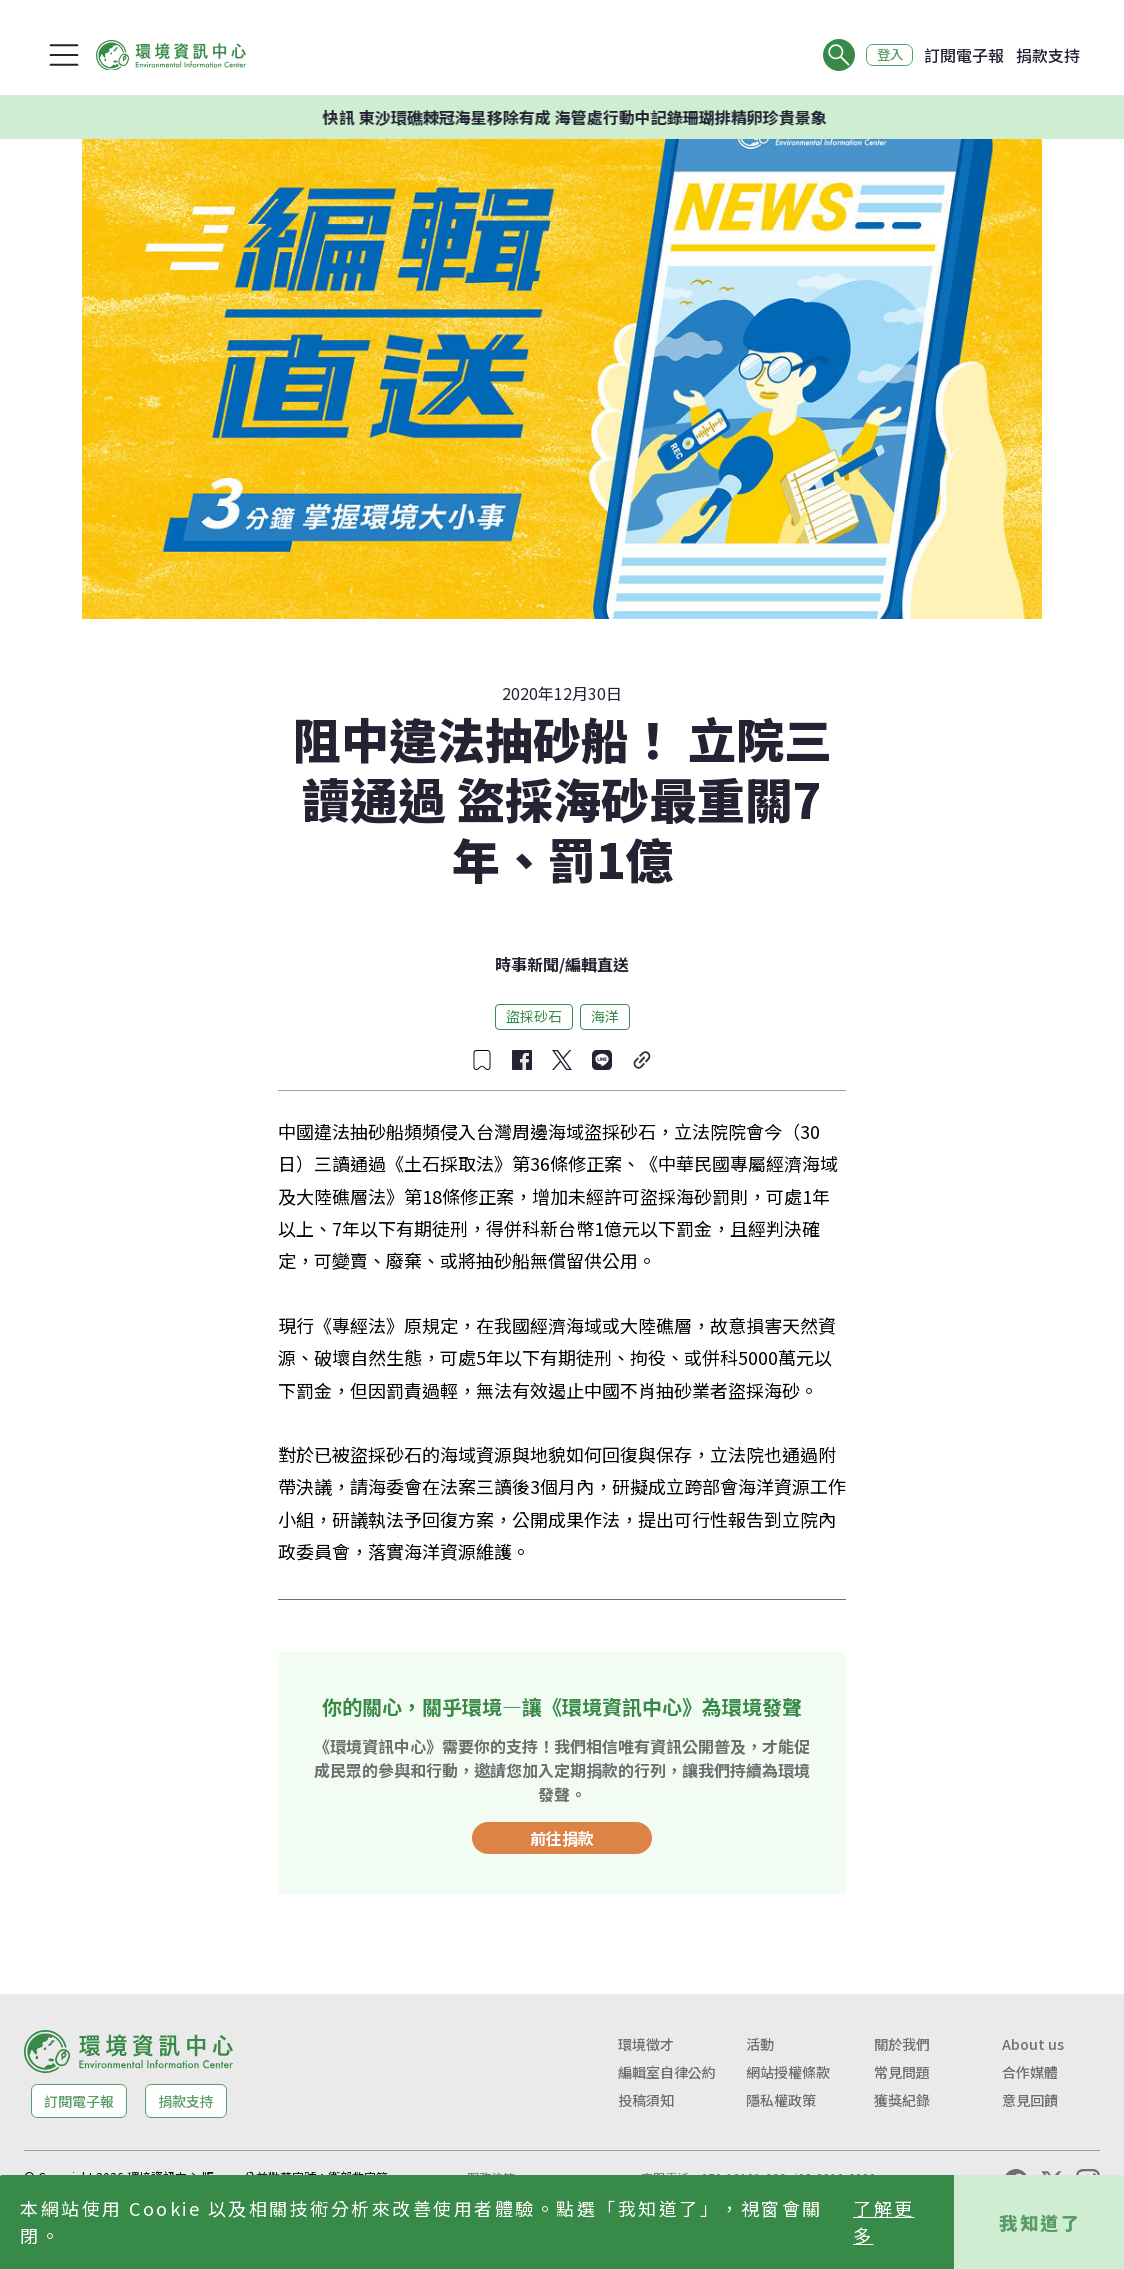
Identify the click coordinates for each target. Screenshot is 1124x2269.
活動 (760, 2044)
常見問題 (902, 2072)
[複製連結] (642, 1060)
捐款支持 (1048, 55)
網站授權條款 (788, 2072)
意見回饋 (1030, 2100)
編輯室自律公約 (667, 2072)
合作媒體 (1030, 2072)
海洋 (605, 1016)
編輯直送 (597, 964)
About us (1033, 2044)
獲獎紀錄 (902, 2100)
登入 (886, 55)
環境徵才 (646, 2044)
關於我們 (902, 2044)
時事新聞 (527, 964)
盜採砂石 (534, 1016)
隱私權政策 (781, 2100)
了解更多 (884, 2221)
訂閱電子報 (964, 55)
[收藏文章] (482, 1060)
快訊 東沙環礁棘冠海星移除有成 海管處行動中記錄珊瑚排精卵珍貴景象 (607, 117)
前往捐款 (562, 1838)
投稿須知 (646, 2100)
